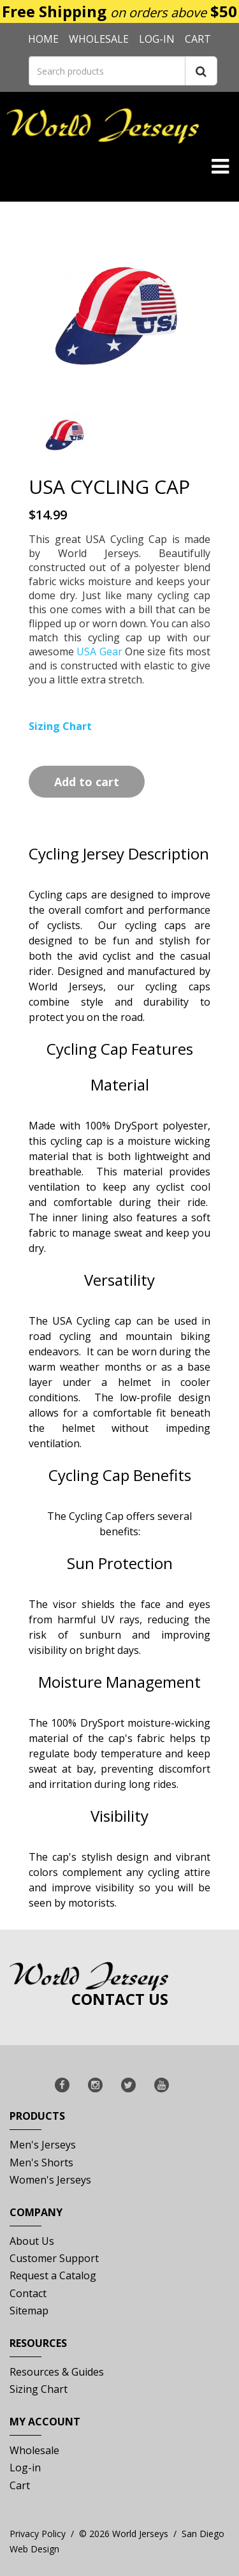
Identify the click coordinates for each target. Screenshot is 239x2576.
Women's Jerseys (50, 2180)
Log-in (157, 39)
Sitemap (29, 2311)
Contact (28, 2293)
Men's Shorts (41, 2162)
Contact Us (119, 1998)
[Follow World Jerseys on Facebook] (62, 2085)
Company (36, 2215)
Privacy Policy (38, 2534)
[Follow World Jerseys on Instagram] (95, 2085)
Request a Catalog (53, 2275)
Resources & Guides (57, 2372)
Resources (38, 2346)
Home (43, 39)
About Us (32, 2241)
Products (37, 2119)
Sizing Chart (39, 2389)
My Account (45, 2425)
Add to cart (86, 781)
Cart (198, 39)
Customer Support (54, 2258)
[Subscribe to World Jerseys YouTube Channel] (161, 2085)
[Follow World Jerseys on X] (128, 2085)
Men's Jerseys (43, 2145)
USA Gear (100, 651)
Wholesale (99, 39)
